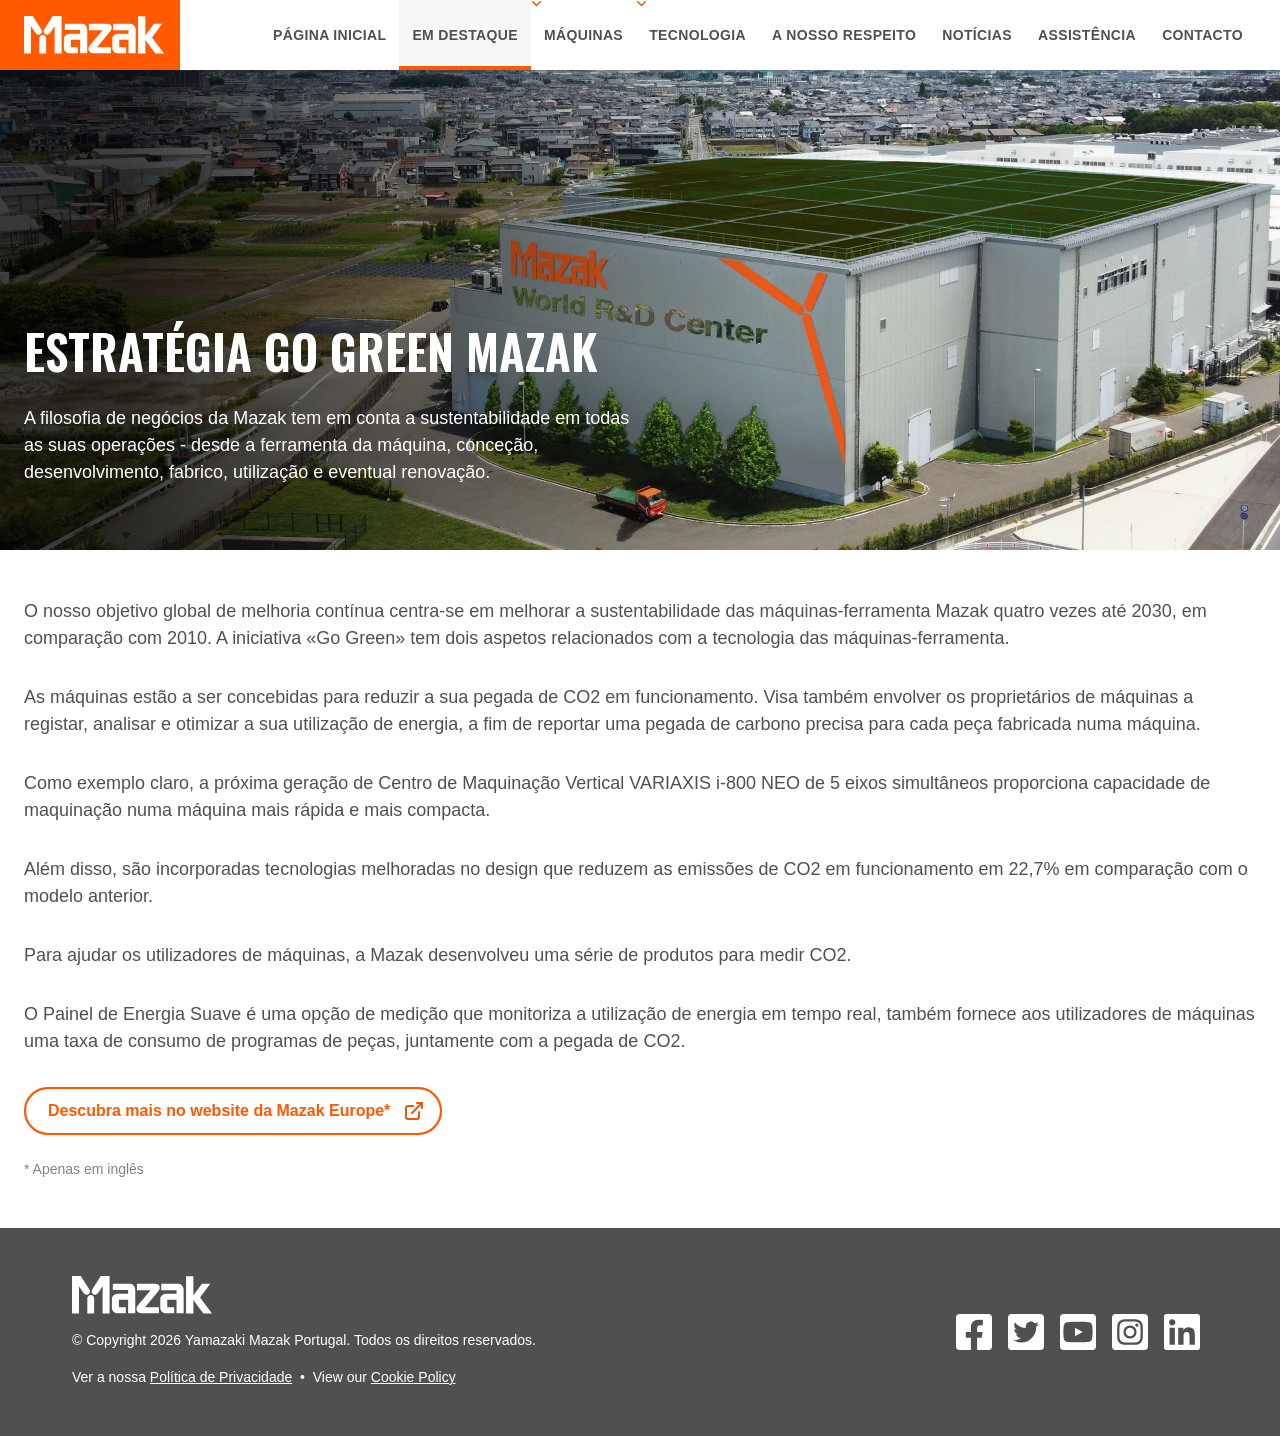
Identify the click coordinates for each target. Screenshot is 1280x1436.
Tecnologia (697, 35)
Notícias (977, 35)
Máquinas (583, 35)
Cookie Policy (413, 1377)
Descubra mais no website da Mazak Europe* (237, 1111)
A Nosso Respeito (844, 35)
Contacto (1202, 35)
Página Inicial (329, 35)
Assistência (1087, 35)
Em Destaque (465, 35)
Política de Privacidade (221, 1377)
